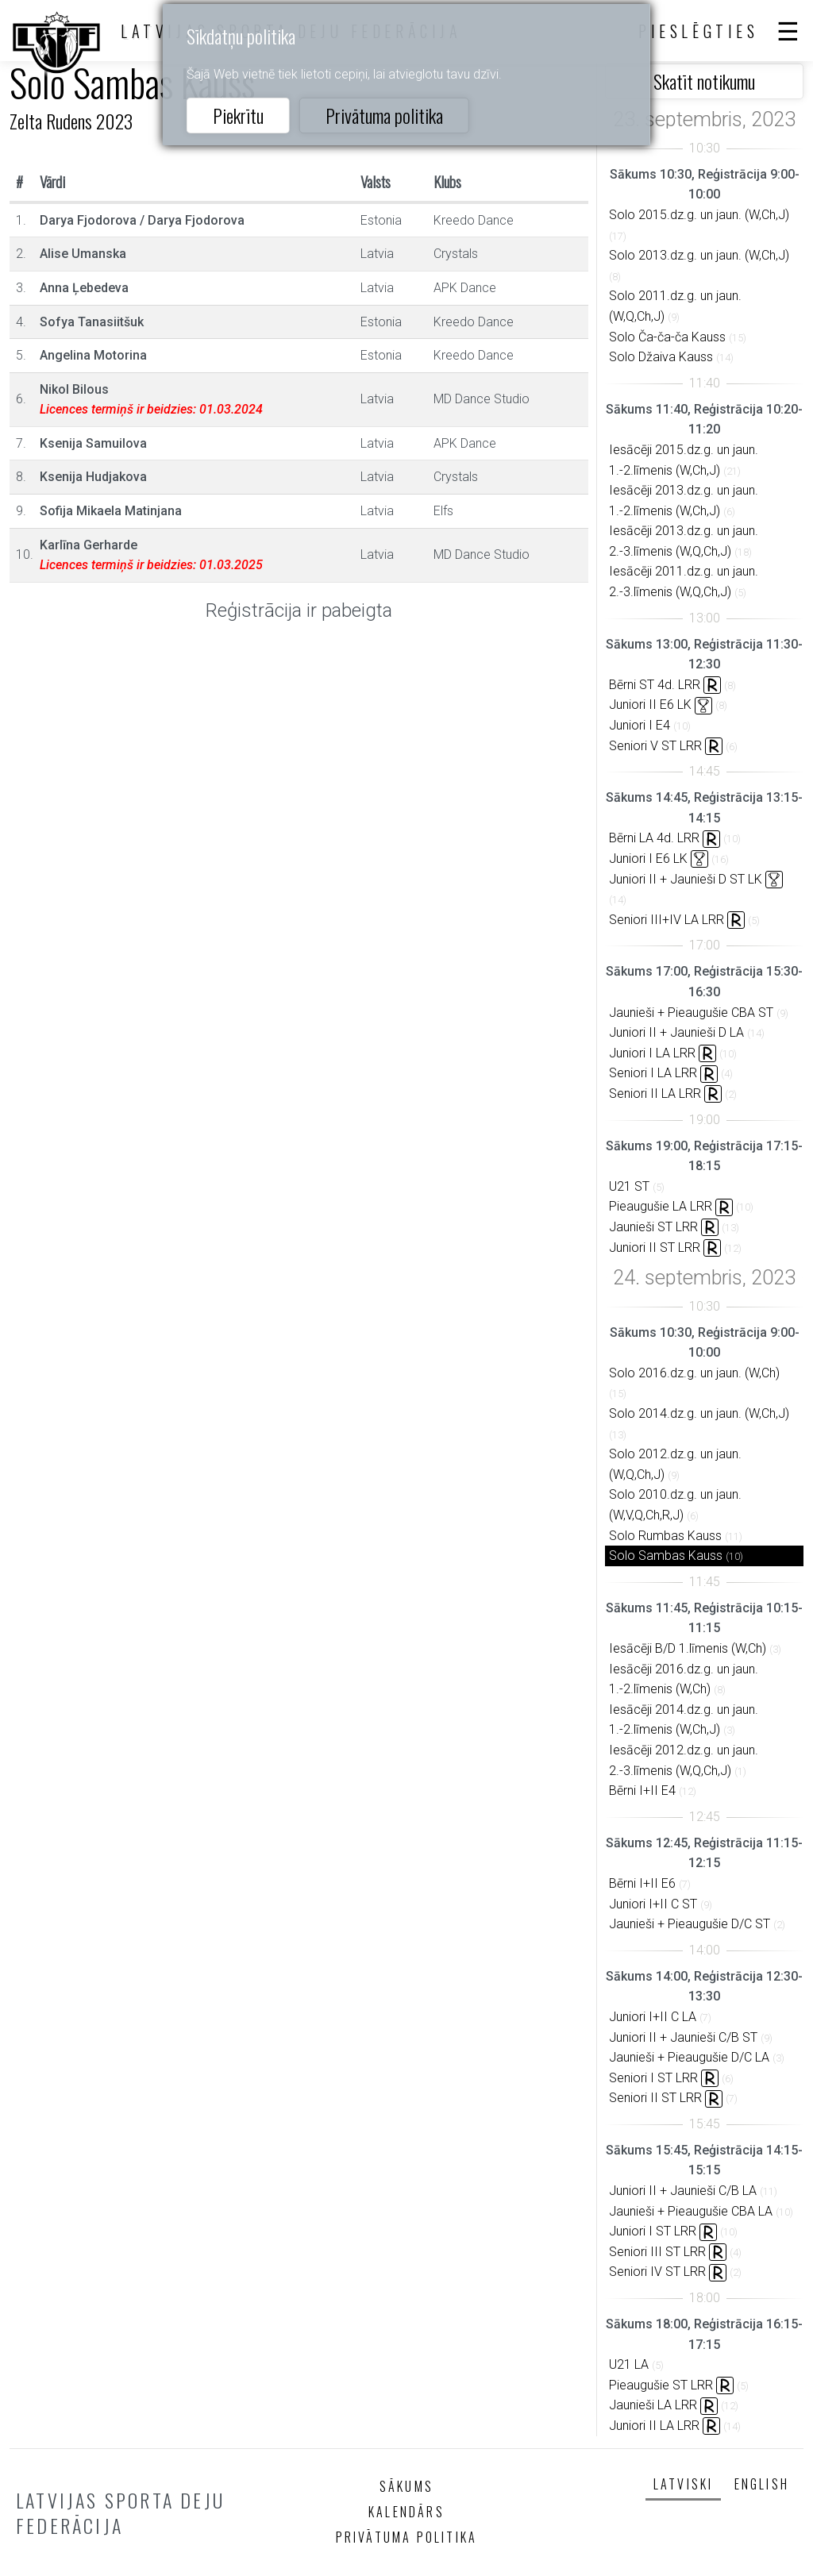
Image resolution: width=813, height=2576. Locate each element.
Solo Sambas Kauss (665, 1555)
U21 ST (629, 1186)
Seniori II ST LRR (655, 2097)
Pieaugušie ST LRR (661, 2385)
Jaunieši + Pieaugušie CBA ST (691, 1012)
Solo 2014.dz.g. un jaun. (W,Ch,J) (699, 1413)
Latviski (683, 2483)
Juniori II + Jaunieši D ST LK (685, 879)
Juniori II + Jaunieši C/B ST (683, 2037)
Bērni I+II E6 (642, 1883)
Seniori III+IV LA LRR (666, 919)
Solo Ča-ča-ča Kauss (667, 337)
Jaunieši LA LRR (653, 2404)
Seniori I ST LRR (653, 2077)
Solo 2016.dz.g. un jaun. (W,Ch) (694, 1372)
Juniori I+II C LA (652, 2016)
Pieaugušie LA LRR (660, 1206)
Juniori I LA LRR (652, 1053)
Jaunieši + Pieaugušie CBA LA (691, 2211)
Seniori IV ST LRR (657, 2271)
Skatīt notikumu (704, 81)
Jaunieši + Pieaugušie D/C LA (689, 2057)
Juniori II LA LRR (654, 2425)
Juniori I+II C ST (653, 1904)
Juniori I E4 (639, 725)
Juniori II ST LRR (654, 1247)
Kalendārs (406, 2511)
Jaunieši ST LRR (653, 1226)
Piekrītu (238, 115)
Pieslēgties (698, 31)
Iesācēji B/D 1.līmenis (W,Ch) (687, 1648)
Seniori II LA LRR (655, 1093)
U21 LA (629, 2364)
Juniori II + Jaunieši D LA (676, 1032)
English (761, 2483)
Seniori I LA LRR (653, 1072)
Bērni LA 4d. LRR (654, 837)
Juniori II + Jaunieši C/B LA (683, 2190)
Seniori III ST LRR (657, 2251)
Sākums (406, 2486)
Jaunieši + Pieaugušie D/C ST (689, 1923)
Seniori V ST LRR (655, 745)
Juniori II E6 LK (650, 704)
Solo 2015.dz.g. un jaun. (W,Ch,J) (699, 214)
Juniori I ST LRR (652, 2231)
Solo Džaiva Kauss (661, 356)
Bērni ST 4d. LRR (654, 684)
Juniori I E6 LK (648, 858)
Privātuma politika (384, 115)
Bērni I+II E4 (642, 1790)
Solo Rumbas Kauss (665, 1535)
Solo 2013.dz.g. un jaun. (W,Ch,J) (699, 255)
